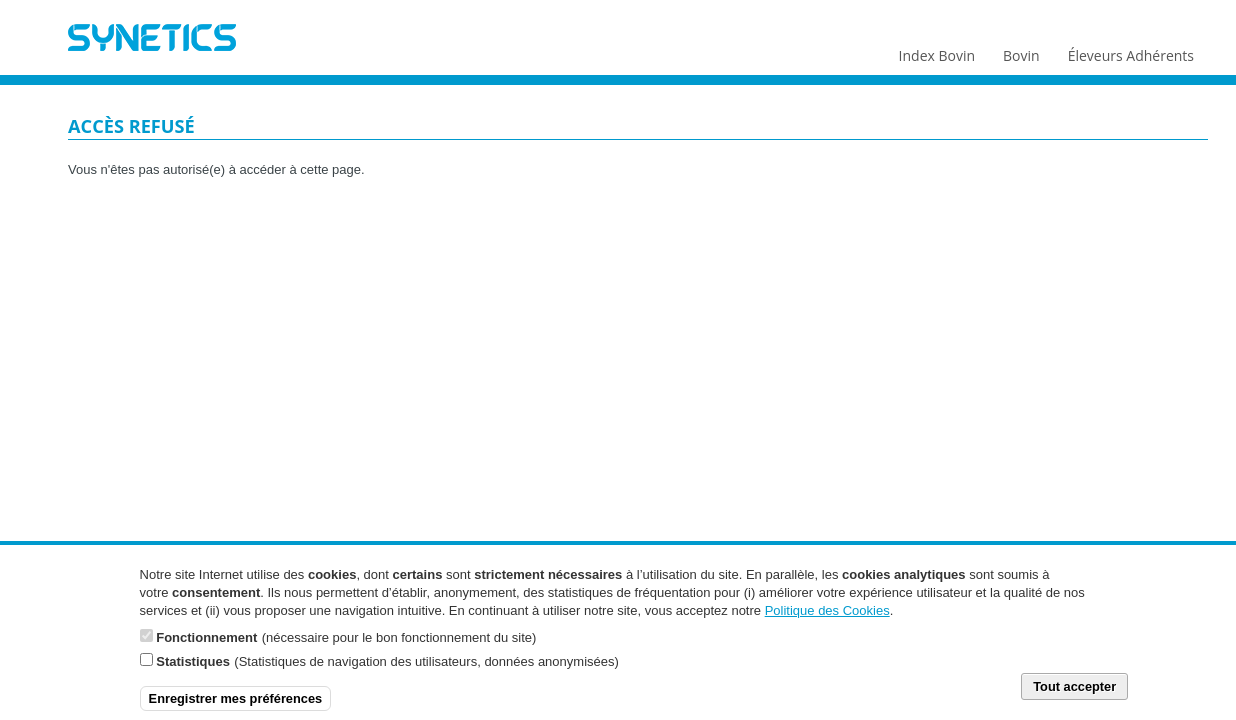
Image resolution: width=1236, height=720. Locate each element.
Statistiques (193, 671)
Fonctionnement (206, 647)
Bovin (1020, 51)
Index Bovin (937, 51)
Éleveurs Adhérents (1131, 51)
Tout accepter (1074, 696)
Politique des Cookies (827, 620)
